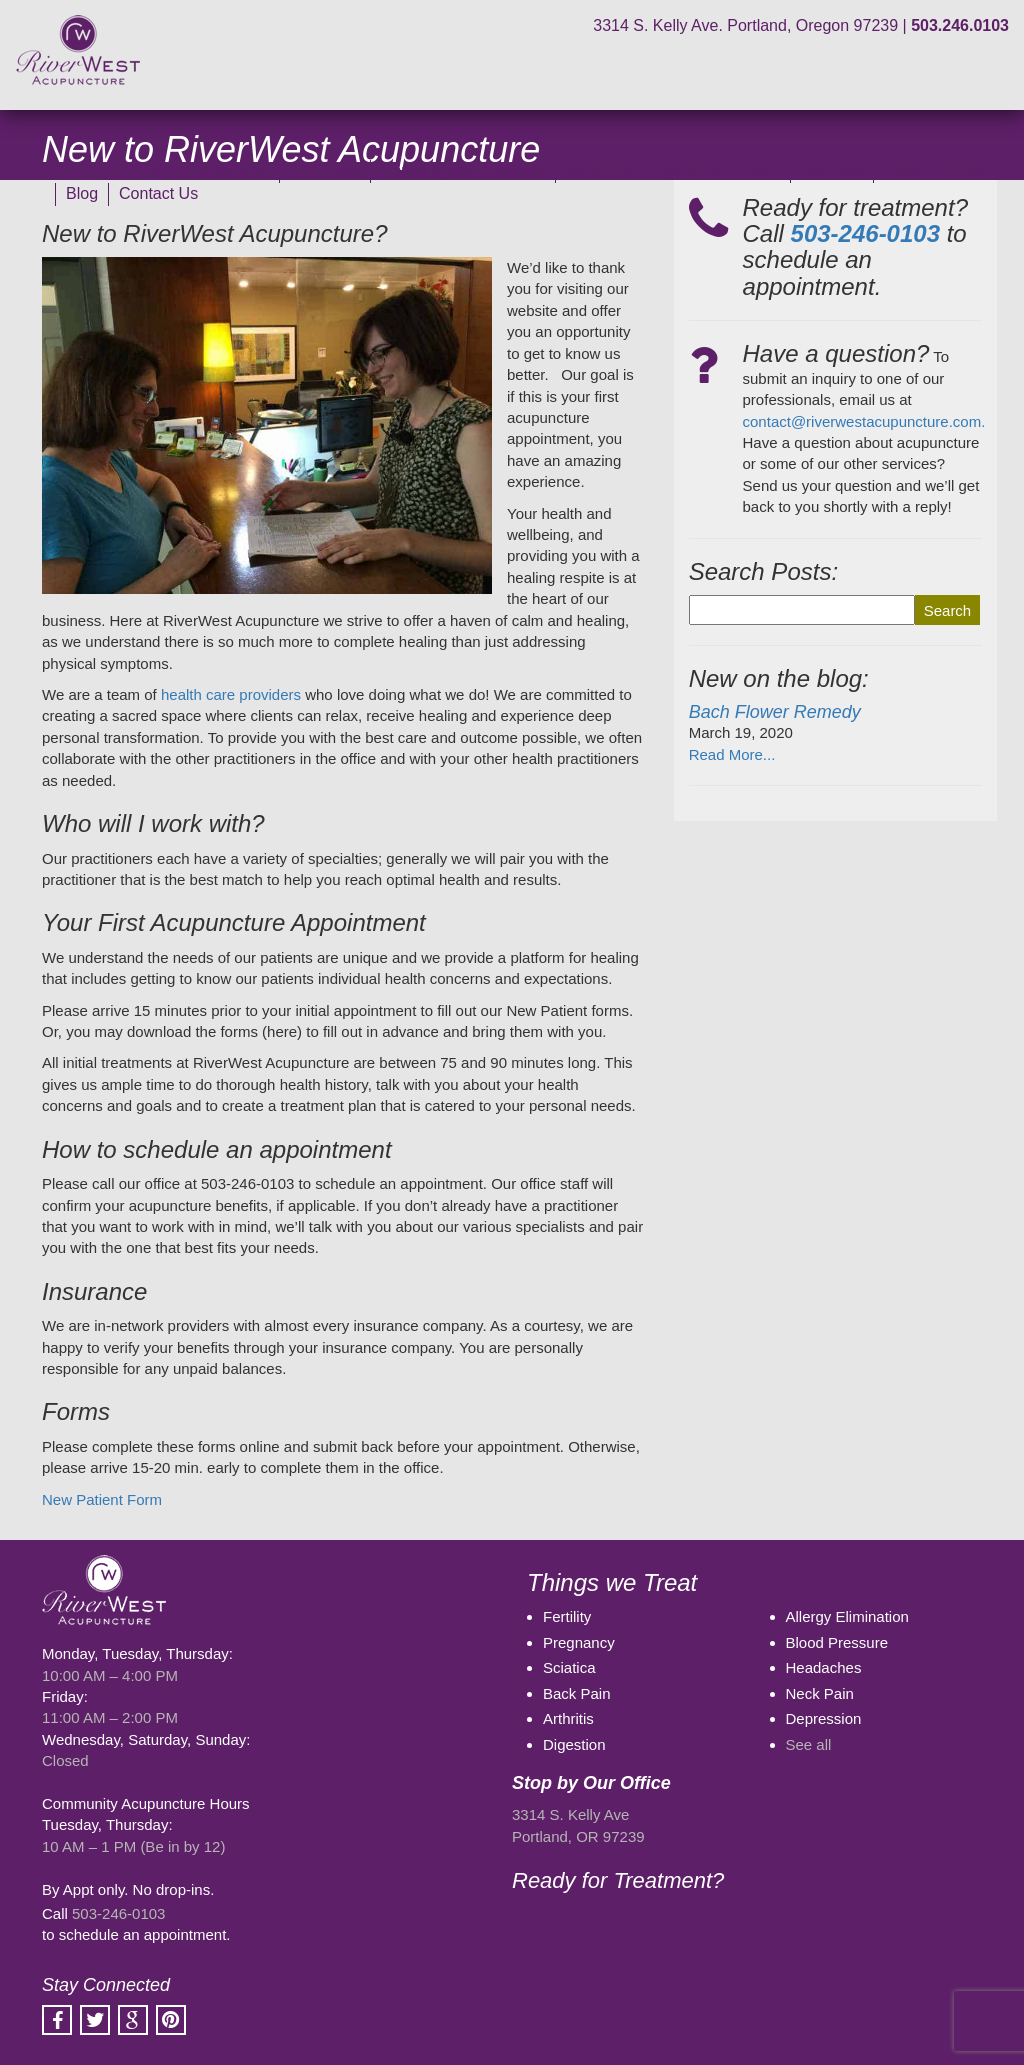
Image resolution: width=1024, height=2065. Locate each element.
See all (809, 1744)
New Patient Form (102, 1499)
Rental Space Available (463, 170)
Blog (82, 193)
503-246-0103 (118, 1913)
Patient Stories (936, 170)
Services (831, 170)
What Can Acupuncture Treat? (673, 170)
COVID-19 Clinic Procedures (167, 170)
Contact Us (158, 193)
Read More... (732, 754)
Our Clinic (325, 170)
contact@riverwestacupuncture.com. (864, 421)
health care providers (231, 694)
